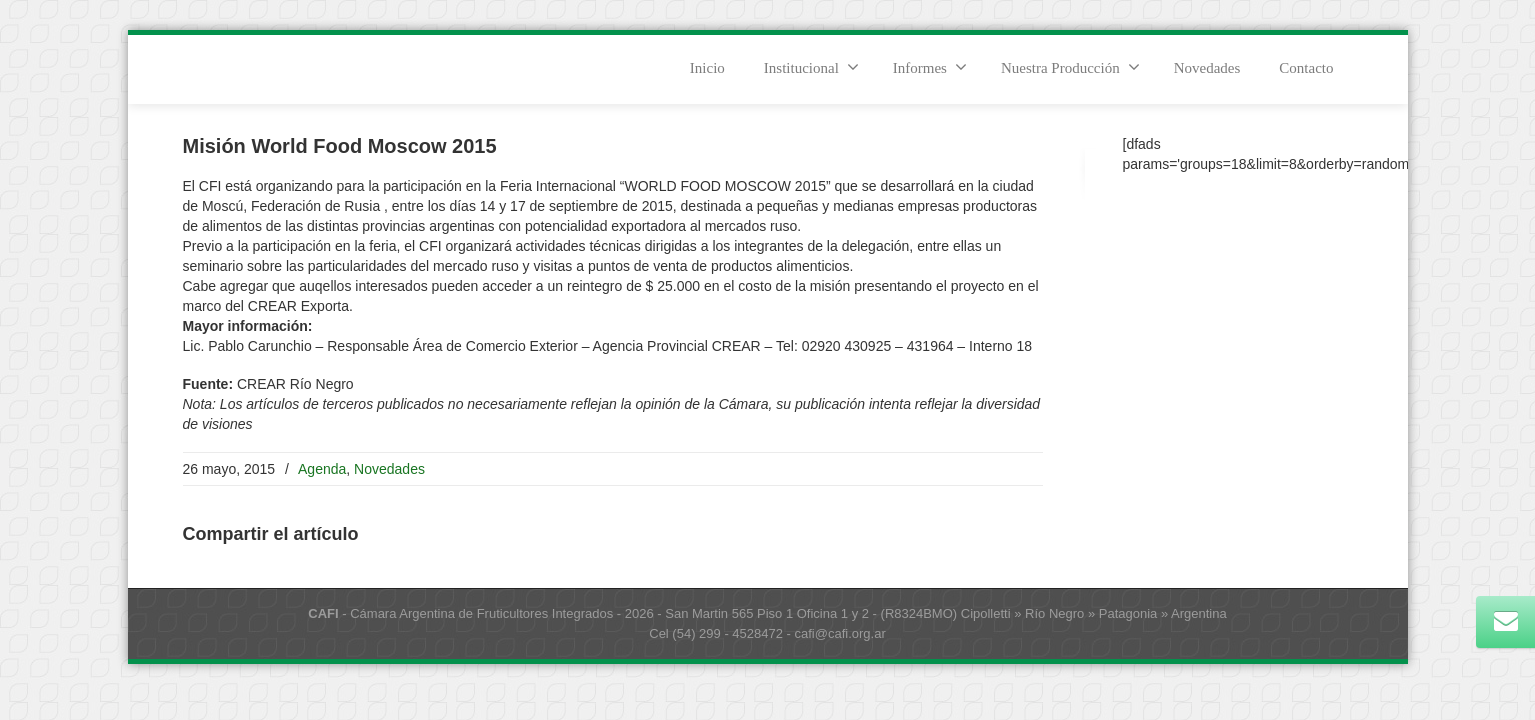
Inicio (707, 68)
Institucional (811, 67)
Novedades (1207, 68)
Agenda (322, 469)
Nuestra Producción (1070, 67)
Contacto (1306, 68)
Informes (930, 67)
